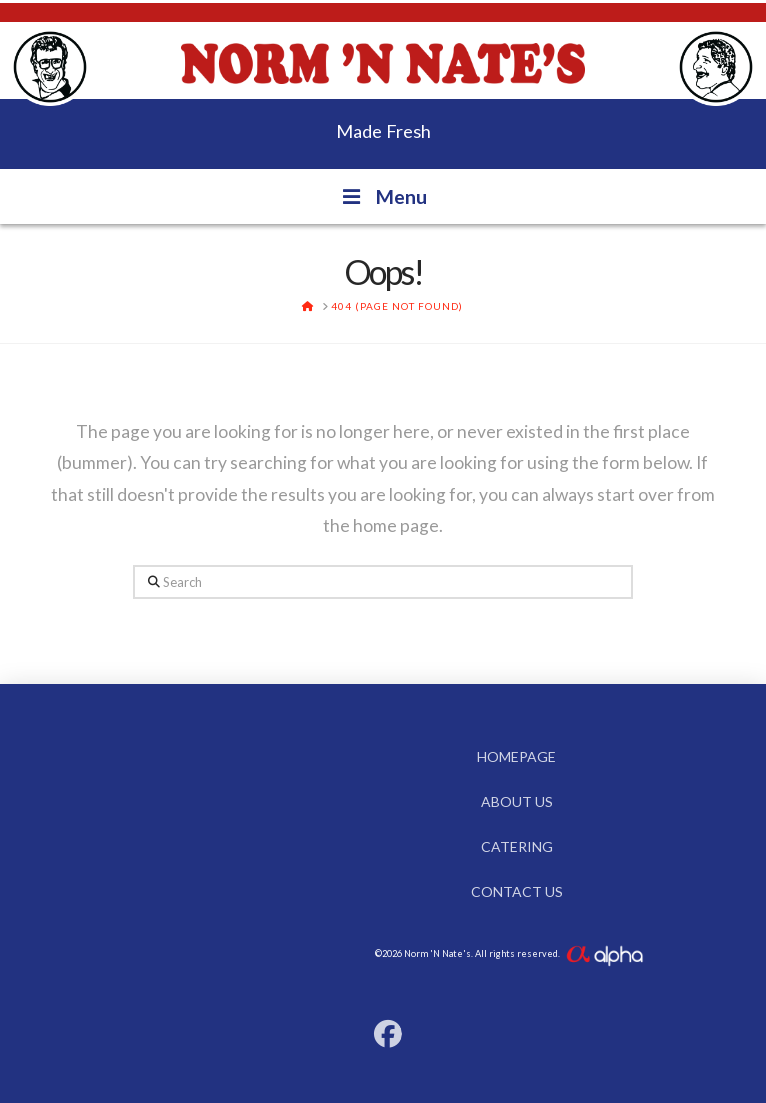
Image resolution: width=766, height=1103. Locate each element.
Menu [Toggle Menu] (383, 196)
